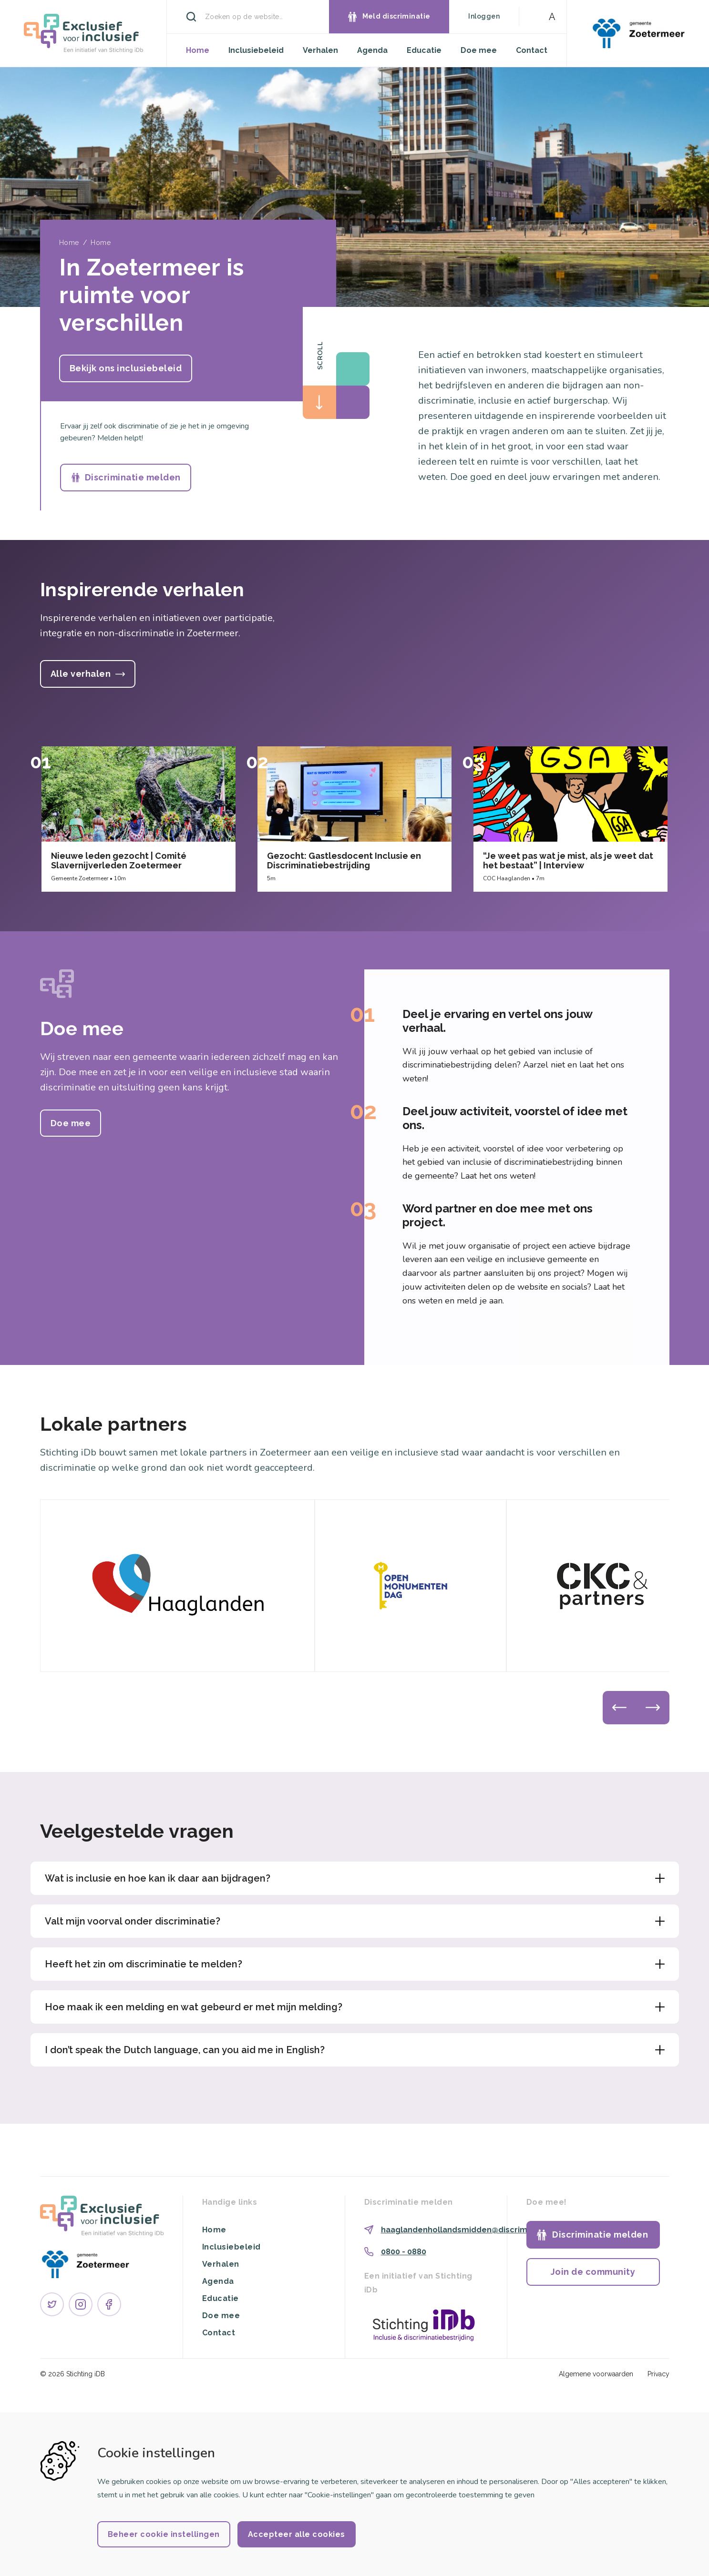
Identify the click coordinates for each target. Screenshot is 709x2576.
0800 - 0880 (403, 2251)
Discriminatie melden (133, 477)
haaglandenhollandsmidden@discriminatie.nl (469, 2229)
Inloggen (484, 16)
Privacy (658, 2374)
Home (197, 50)
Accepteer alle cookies (296, 2534)
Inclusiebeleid (256, 50)
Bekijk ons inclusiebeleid (126, 368)
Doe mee (479, 50)
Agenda (372, 50)
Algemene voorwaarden (596, 2374)
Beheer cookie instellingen (164, 2534)
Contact (531, 50)
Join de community (593, 2272)
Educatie (424, 50)
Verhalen (320, 50)
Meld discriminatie (396, 16)
